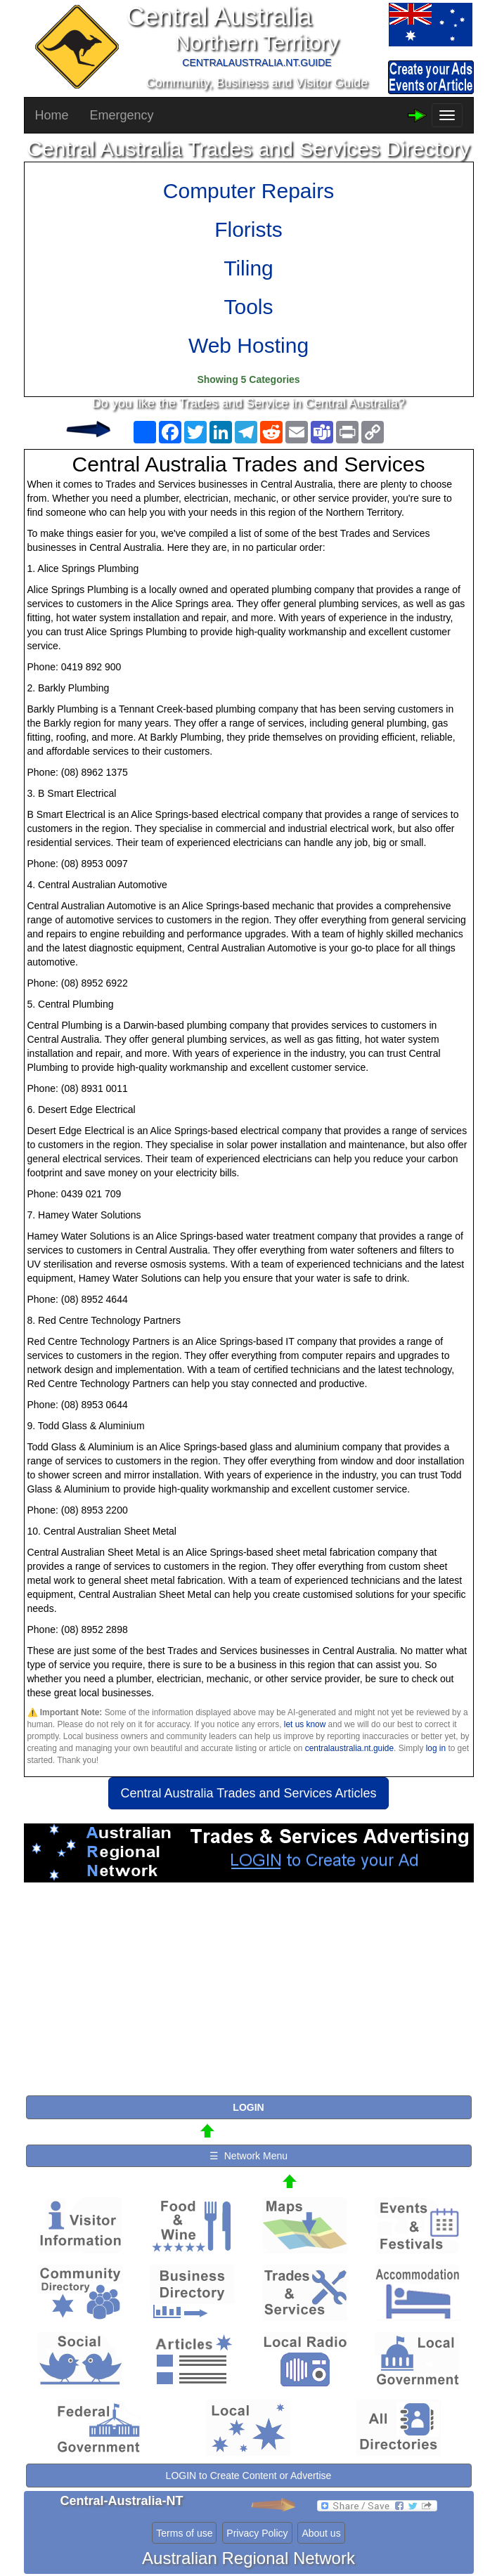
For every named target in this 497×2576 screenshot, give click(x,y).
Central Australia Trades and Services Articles (248, 1793)
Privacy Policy (257, 2533)
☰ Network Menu (248, 2155)
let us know (304, 1724)
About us (321, 2533)
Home (52, 115)
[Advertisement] (249, 1995)
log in (436, 1748)
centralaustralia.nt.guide (349, 1748)
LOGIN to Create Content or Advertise (249, 2475)
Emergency (122, 115)
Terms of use (184, 2533)
